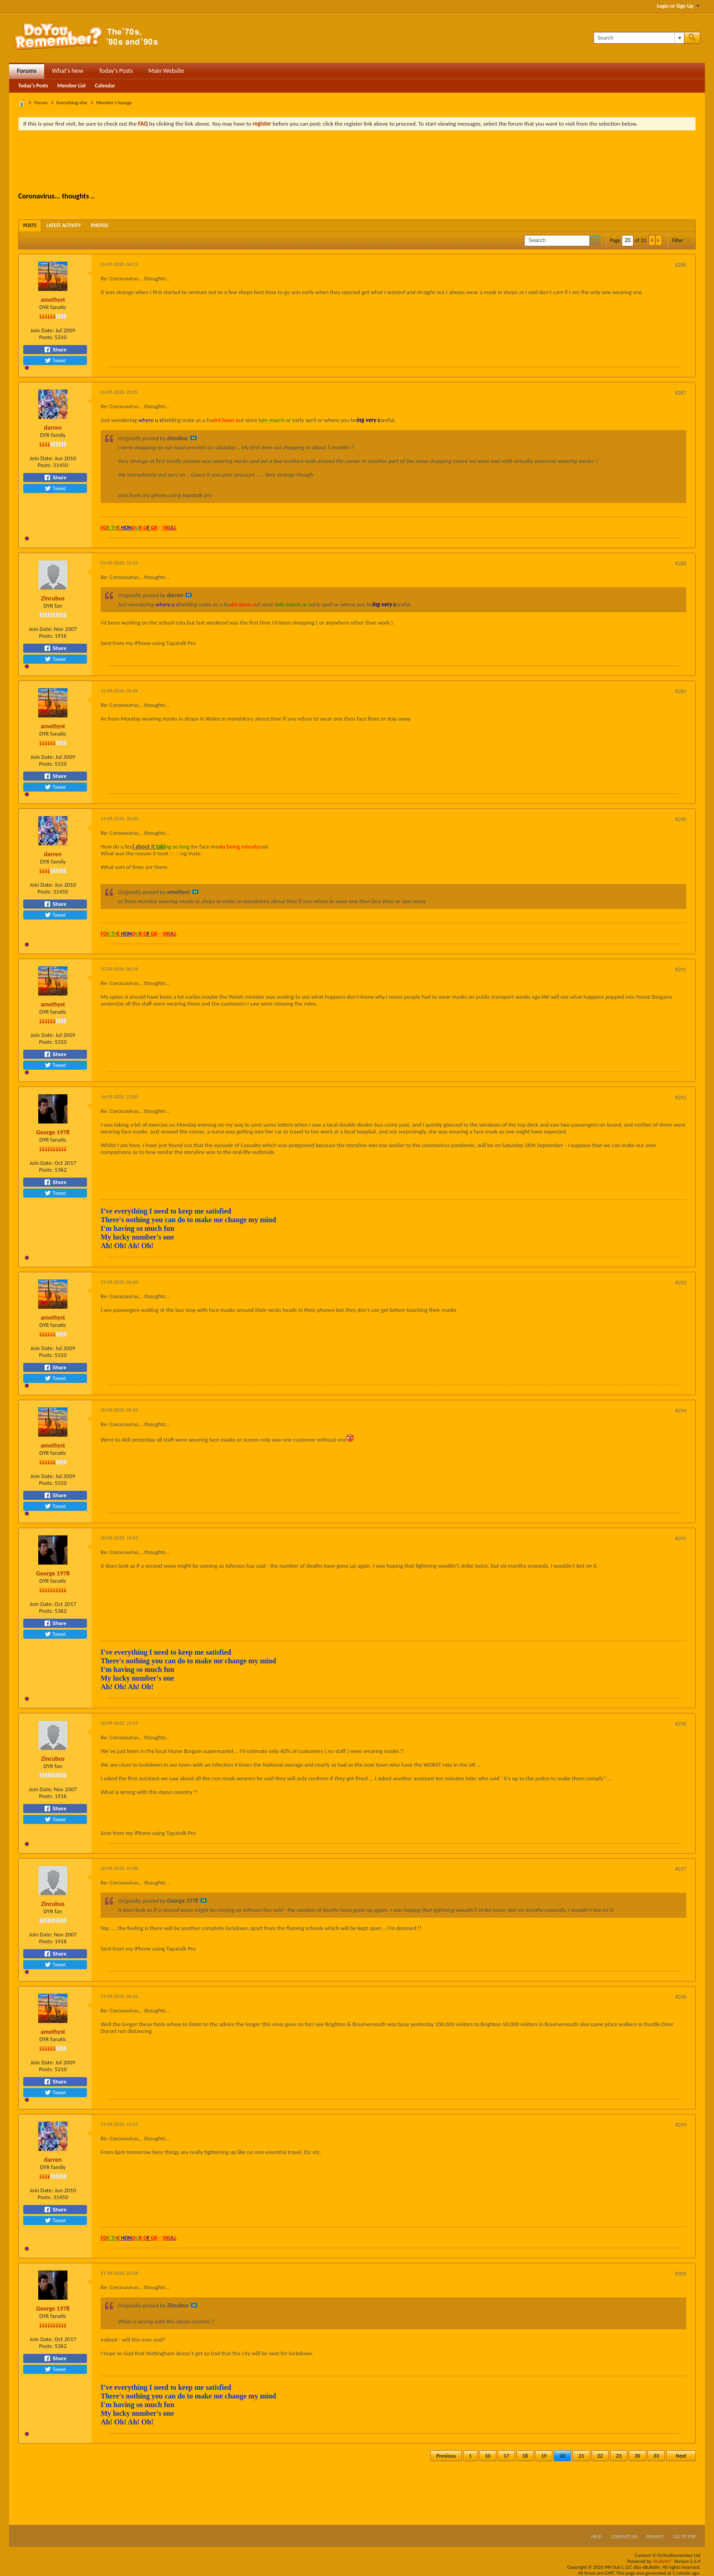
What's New (67, 71)
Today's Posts (116, 71)
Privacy (655, 2537)
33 (656, 2456)
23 (619, 2456)
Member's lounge (114, 103)
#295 (680, 1538)
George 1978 (52, 1132)
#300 (680, 2274)
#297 (680, 1869)
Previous (446, 2456)
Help (596, 2537)
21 (581, 2456)
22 (600, 2456)
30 (637, 2456)
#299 (680, 2125)
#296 (680, 1724)
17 (506, 2456)
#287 (680, 393)
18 (525, 2456)
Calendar (105, 85)
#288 (680, 563)
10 (487, 2456)
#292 (680, 1097)
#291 (680, 969)
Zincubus (53, 598)
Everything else (71, 103)
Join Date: (42, 330)
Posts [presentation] (29, 226)
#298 (680, 1997)
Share (55, 349)
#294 (680, 1410)
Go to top (684, 2537)
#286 (680, 265)
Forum (41, 103)
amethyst (53, 300)
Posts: (46, 337)
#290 (680, 819)
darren (53, 428)
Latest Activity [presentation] (63, 226)
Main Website (166, 71)
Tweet (55, 360)
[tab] (29, 225)
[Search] (638, 38)
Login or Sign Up (678, 6)
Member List (71, 85)
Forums (26, 71)
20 (562, 2456)
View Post (193, 438)
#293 (680, 1283)
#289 (680, 691)
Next (681, 2456)
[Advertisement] (357, 162)
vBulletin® (663, 2561)
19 (543, 2456)
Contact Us (624, 2537)
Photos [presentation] (99, 226)
